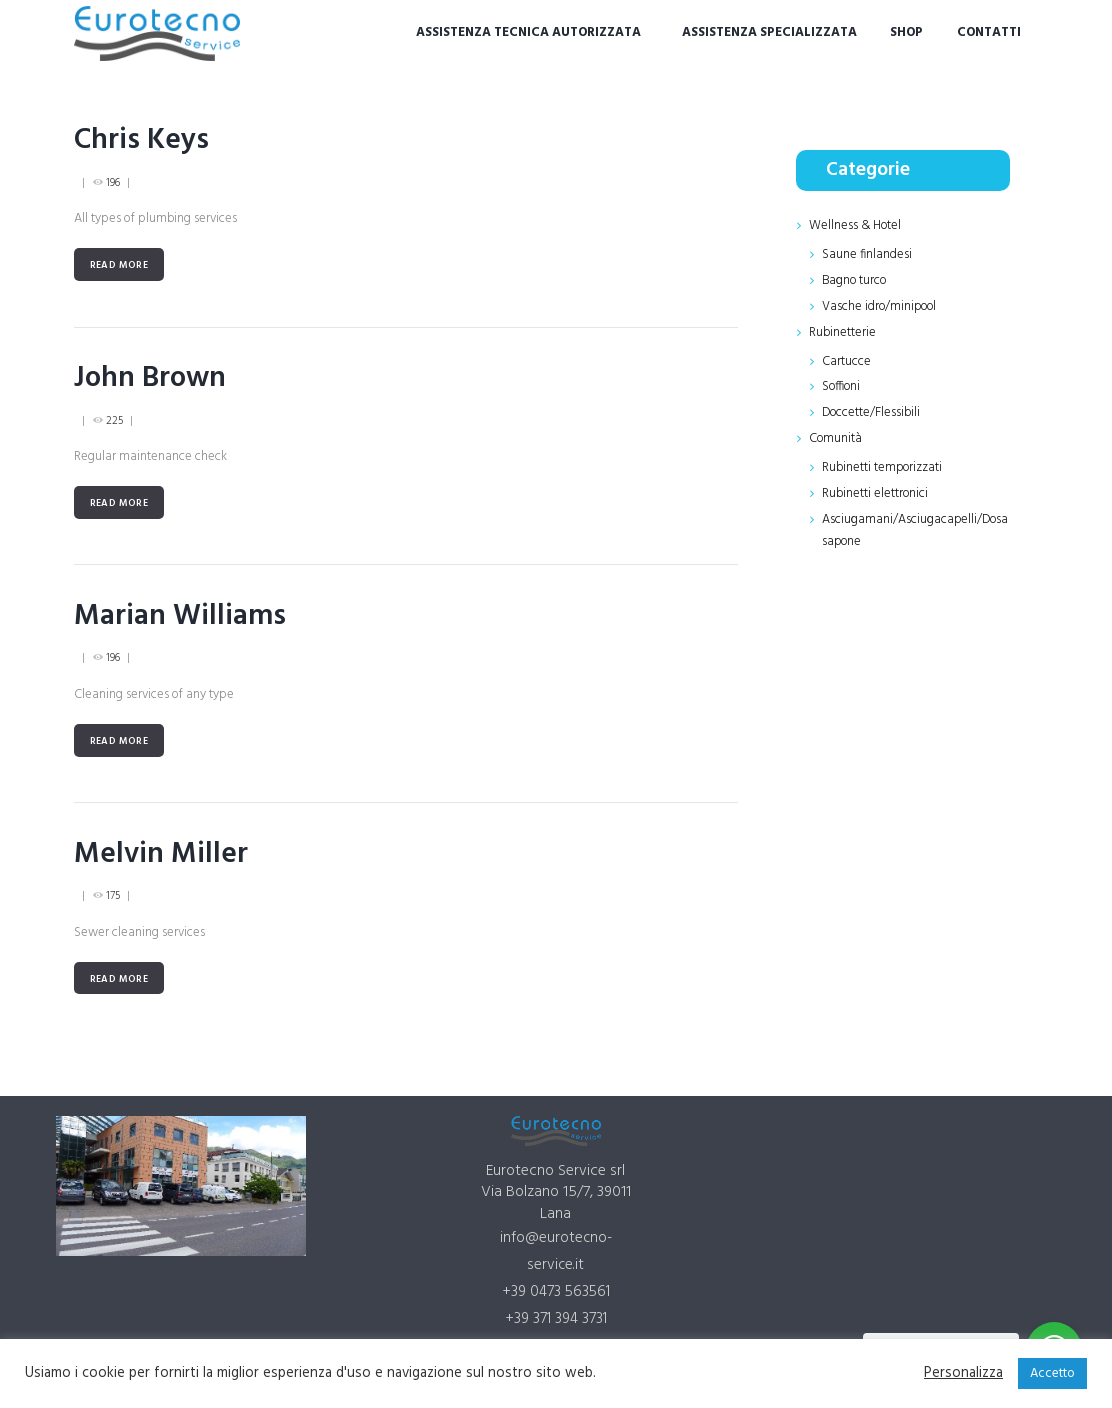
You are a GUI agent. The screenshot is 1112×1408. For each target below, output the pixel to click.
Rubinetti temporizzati (883, 461)
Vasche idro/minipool (881, 304)
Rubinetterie (842, 329)
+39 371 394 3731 (556, 1317)
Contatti (989, 32)
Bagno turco (855, 279)
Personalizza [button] (963, 1374)
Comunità (836, 433)
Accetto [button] (1052, 1373)
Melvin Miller (161, 852)
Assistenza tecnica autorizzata (528, 32)
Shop (906, 32)
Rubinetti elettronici (875, 487)
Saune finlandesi (867, 253)
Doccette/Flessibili (871, 408)
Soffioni (842, 383)
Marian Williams (180, 614)
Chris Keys (142, 140)
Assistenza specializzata (769, 32)
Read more (119, 264)
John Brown (151, 377)
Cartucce (846, 357)
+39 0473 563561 (555, 1290)
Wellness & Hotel (856, 225)
